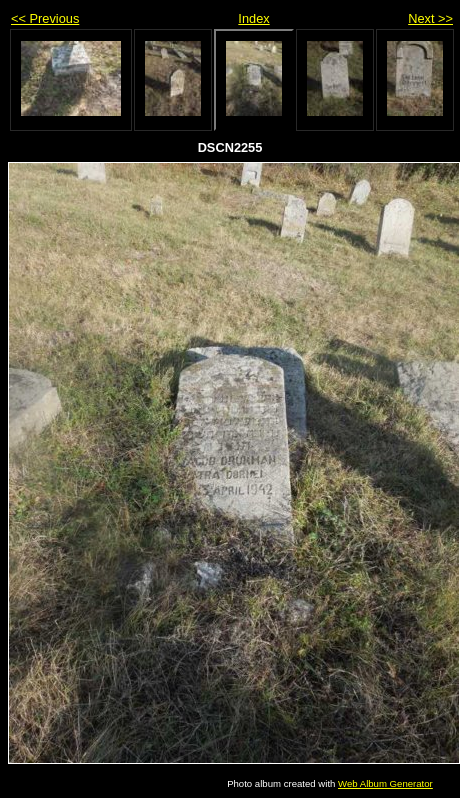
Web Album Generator (385, 783)
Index (253, 18)
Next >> (430, 18)
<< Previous (45, 18)
